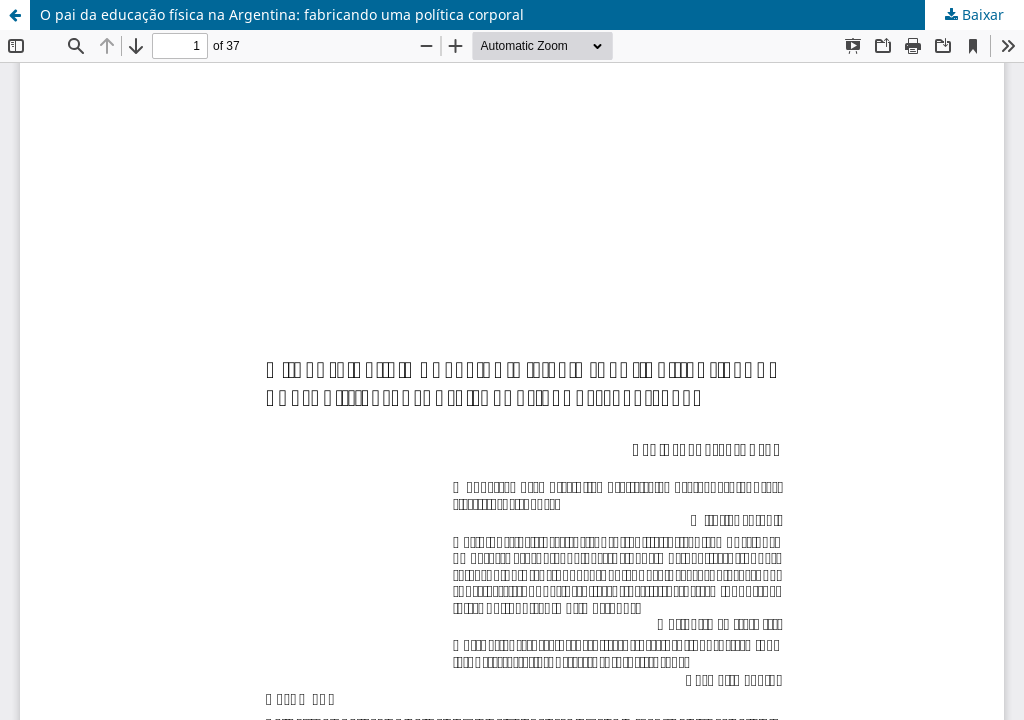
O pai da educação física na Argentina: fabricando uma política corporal (282, 14)
